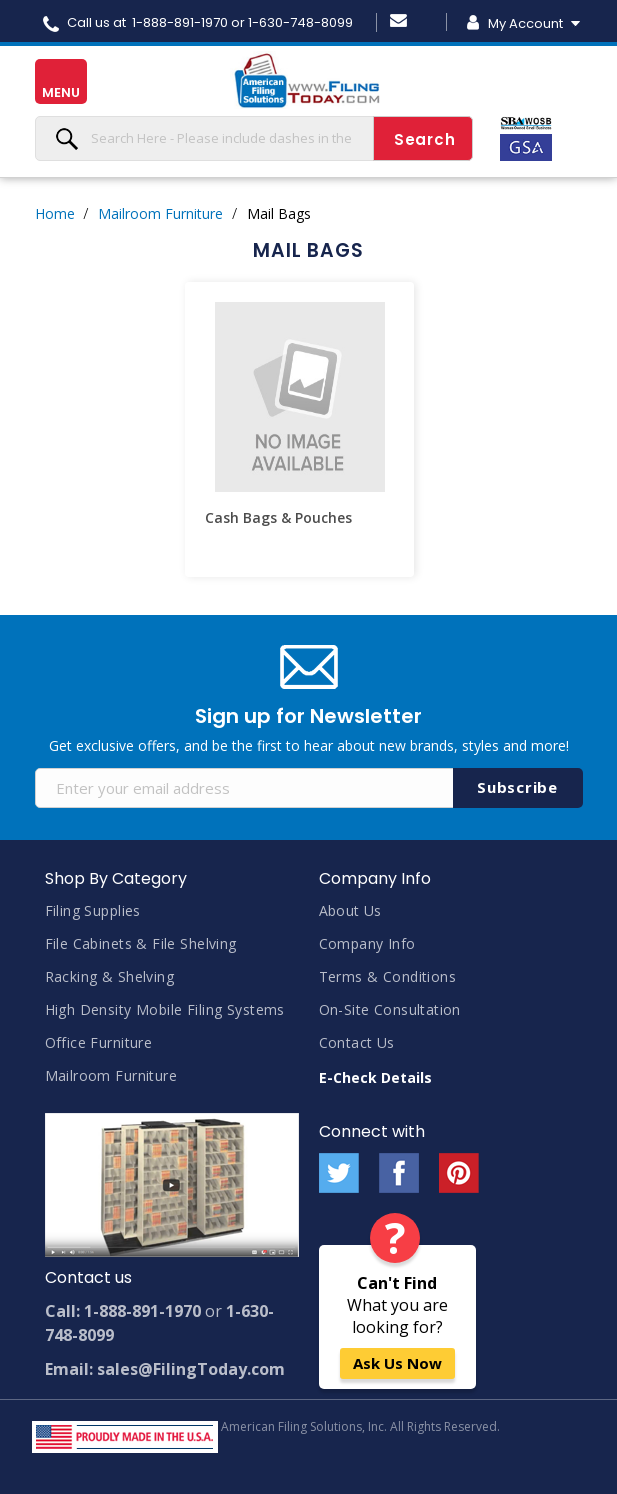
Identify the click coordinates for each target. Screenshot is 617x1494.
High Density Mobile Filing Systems (165, 1009)
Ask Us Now (397, 1363)
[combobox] (254, 138)
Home (55, 213)
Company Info (367, 943)
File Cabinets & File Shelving (141, 943)
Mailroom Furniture (160, 213)
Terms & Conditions (388, 976)
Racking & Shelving (110, 976)
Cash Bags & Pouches (278, 517)
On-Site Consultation (390, 1009)
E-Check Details (375, 1077)
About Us (350, 910)
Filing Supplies (93, 910)
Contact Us (357, 1042)
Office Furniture (99, 1042)
